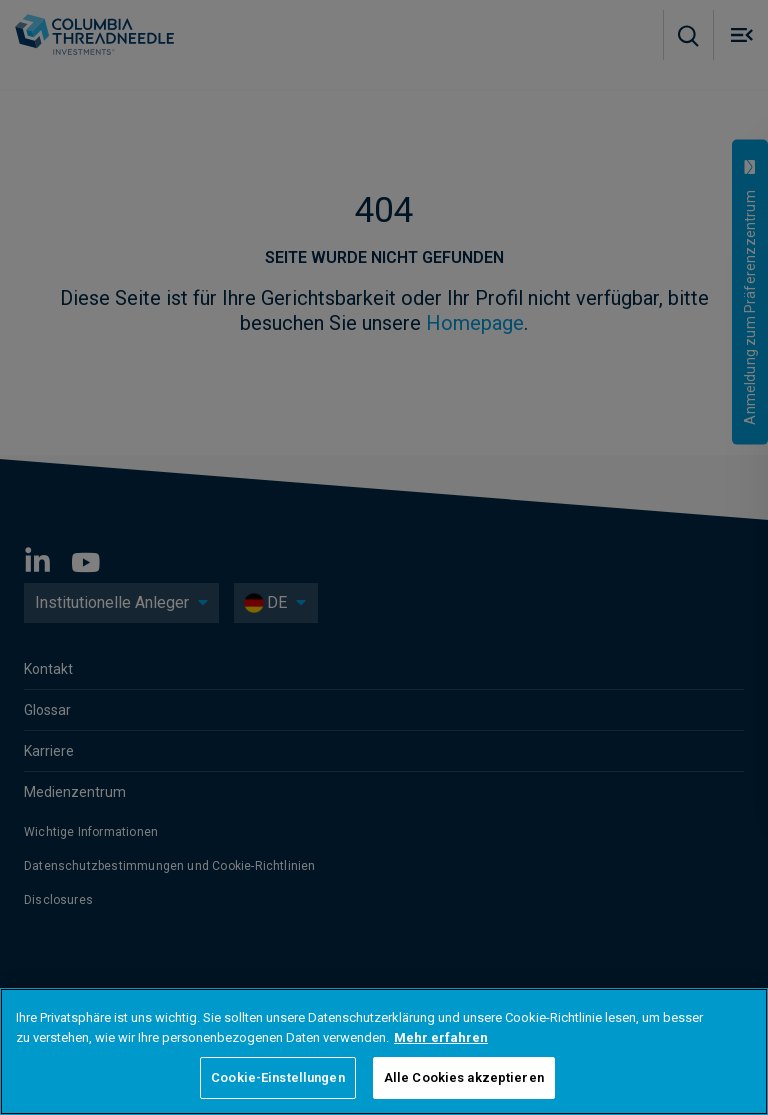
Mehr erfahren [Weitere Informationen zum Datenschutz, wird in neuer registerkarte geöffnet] (441, 1037)
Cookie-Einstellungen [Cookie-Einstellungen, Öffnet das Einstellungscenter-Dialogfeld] (278, 1077)
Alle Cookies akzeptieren (464, 1077)
